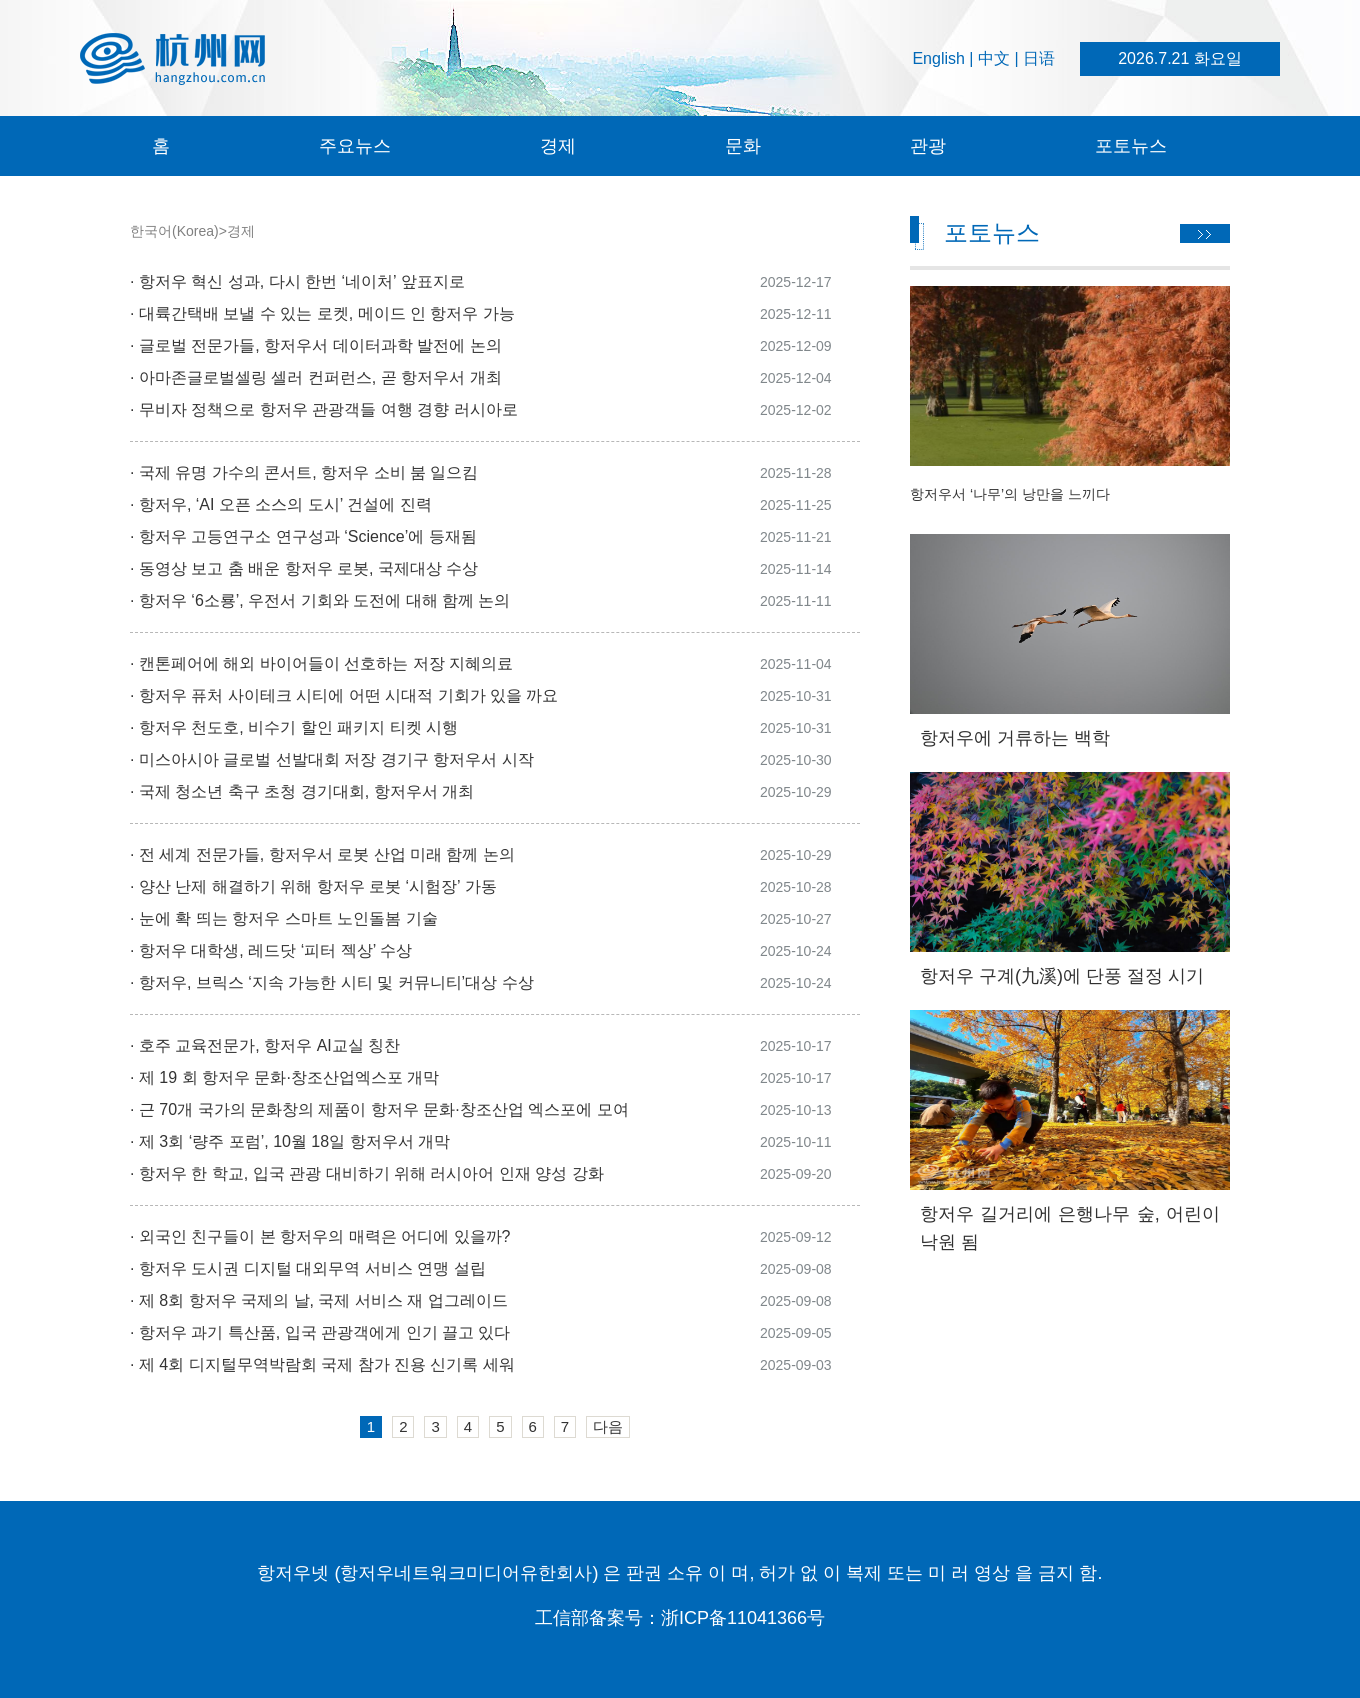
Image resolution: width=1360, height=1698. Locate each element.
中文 (994, 58)
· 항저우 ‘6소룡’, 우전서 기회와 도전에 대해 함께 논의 (320, 600)
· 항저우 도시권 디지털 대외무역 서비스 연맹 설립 (308, 1268)
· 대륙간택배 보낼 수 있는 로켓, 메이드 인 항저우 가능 (324, 313)
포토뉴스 (1131, 146)
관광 (928, 146)
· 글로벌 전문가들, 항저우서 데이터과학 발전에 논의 (316, 345)
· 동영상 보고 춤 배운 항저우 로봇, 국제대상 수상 (304, 568)
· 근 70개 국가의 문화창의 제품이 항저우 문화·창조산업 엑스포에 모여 (379, 1109)
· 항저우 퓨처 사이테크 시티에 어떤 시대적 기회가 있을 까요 (344, 695)
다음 (608, 1426)
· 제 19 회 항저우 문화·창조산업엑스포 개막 (284, 1077)
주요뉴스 (355, 146)
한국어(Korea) (174, 231)
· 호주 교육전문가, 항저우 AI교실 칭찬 (265, 1045)
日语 (1039, 58)
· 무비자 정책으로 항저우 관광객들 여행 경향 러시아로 (324, 409)
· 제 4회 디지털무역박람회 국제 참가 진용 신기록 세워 (322, 1364)
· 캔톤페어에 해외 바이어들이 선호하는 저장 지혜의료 (321, 663)
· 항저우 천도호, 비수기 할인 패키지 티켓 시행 (294, 727)
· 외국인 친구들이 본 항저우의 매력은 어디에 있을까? (320, 1236)
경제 (558, 146)
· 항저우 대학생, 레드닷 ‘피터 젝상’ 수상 (271, 950)
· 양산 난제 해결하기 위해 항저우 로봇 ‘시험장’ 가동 (313, 886)
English (938, 58)
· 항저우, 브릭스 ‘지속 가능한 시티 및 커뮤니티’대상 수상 (332, 982)
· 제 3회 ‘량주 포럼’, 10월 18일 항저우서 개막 (290, 1141)
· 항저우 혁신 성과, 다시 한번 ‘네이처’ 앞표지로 (299, 281)
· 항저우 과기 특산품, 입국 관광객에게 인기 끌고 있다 (320, 1332)
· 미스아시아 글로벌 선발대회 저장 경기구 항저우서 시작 (332, 759)
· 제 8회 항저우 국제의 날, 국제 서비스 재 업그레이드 (319, 1300)
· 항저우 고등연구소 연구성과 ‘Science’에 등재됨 (303, 536)
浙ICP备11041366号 (743, 1618)
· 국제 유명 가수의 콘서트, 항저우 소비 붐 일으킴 (304, 472)
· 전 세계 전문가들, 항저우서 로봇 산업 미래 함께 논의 (322, 854)
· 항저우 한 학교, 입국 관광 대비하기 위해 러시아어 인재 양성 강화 (367, 1173)
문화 (743, 146)
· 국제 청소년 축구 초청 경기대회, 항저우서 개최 (302, 791)
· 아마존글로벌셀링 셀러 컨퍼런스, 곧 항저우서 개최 (316, 377)
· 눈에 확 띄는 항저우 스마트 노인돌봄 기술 (284, 918)
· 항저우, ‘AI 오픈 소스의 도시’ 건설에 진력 (281, 504)
